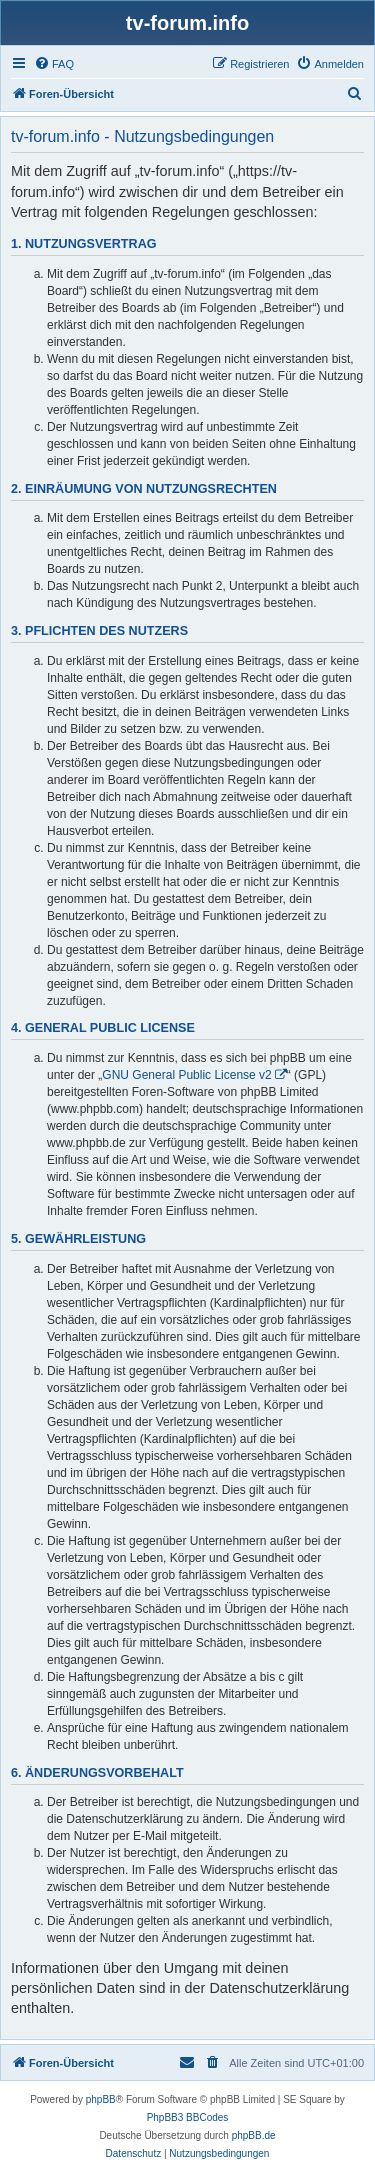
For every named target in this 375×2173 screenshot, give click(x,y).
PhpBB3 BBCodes (188, 2117)
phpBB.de (254, 2135)
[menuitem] (54, 64)
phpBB (101, 2099)
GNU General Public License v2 (186, 1075)
